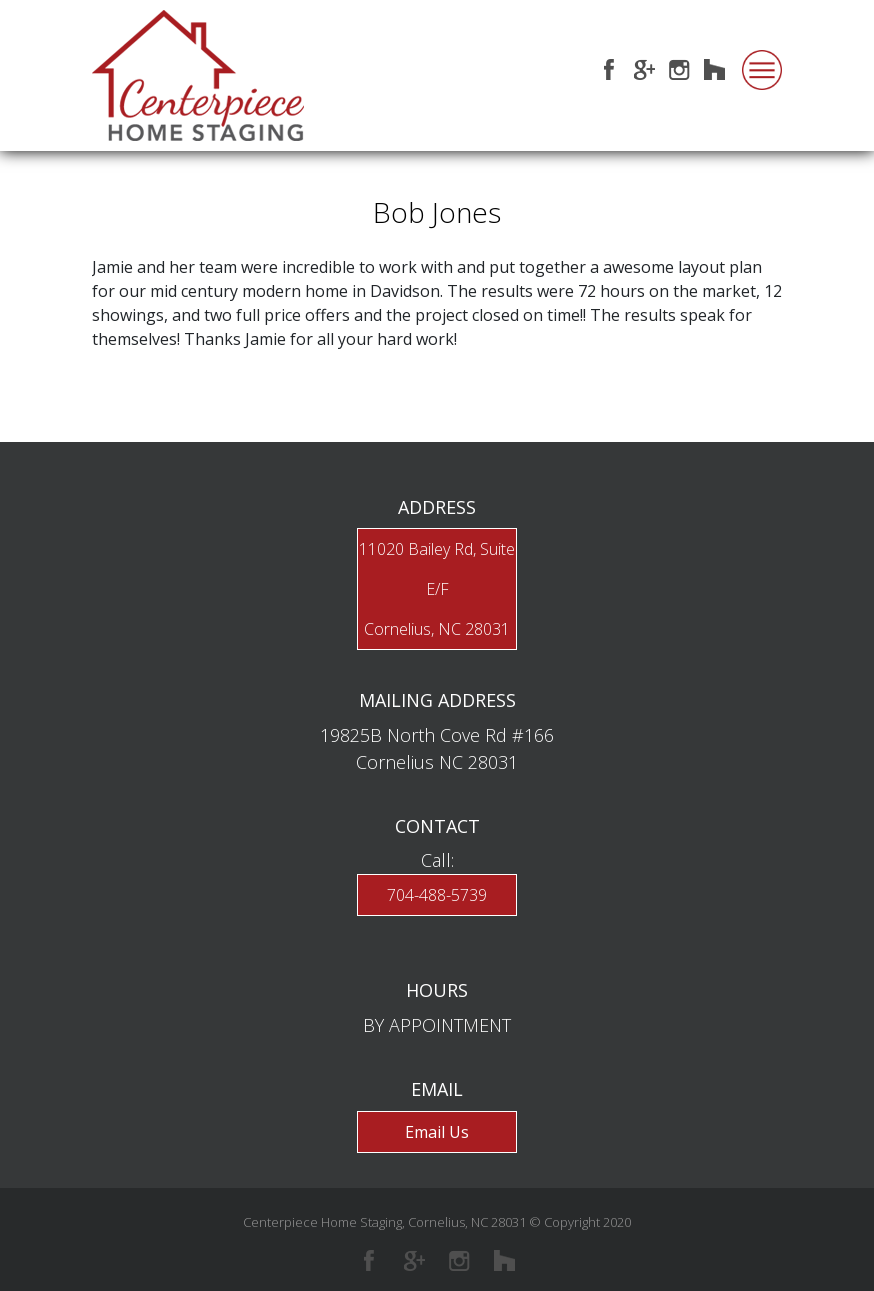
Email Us (437, 1132)
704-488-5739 (437, 895)
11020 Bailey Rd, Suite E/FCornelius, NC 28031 (437, 589)
